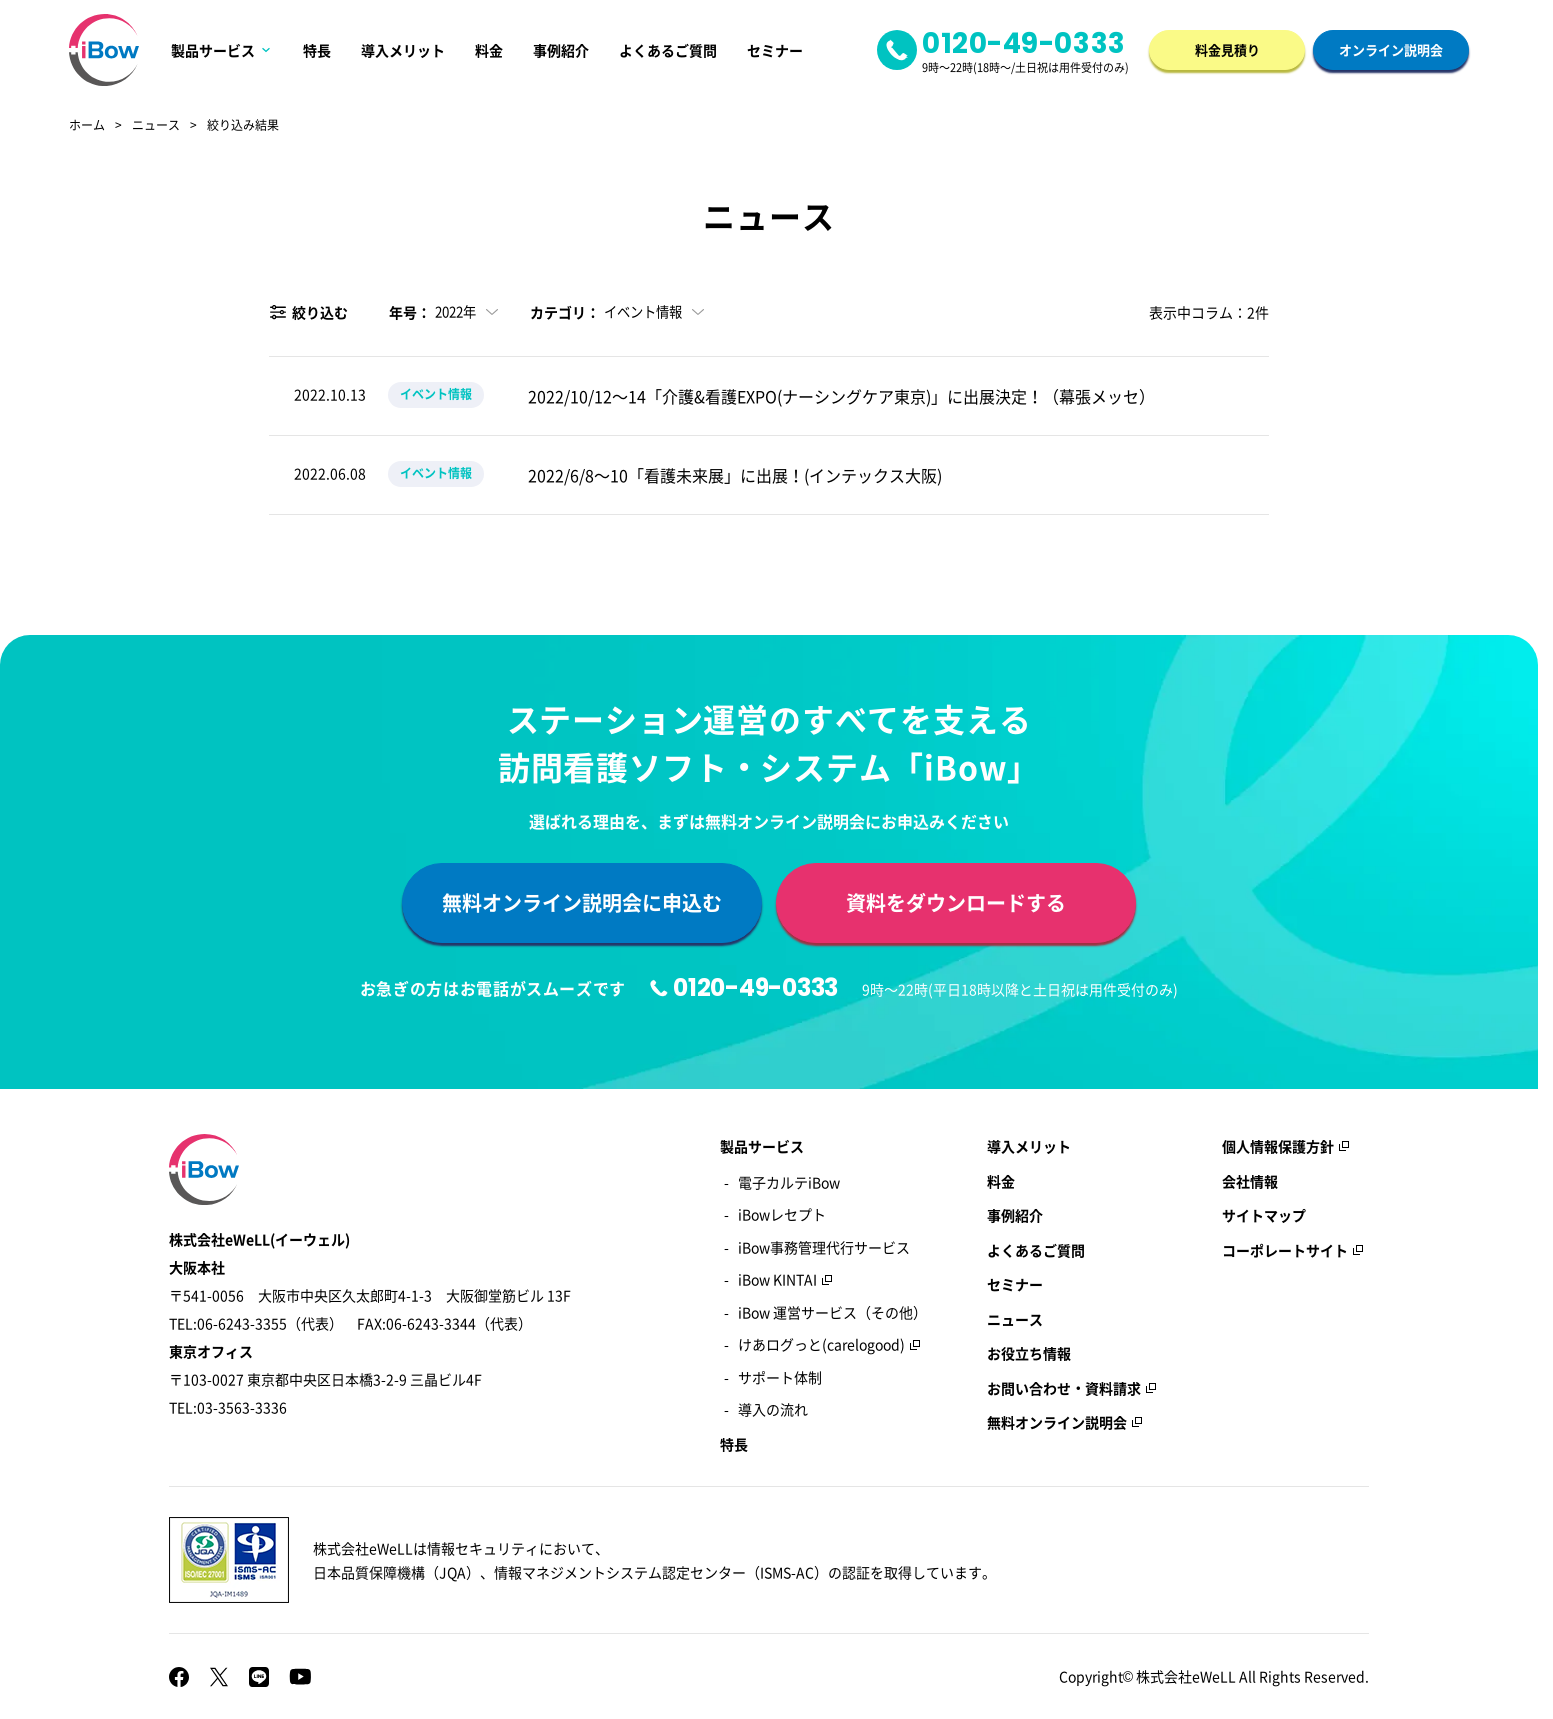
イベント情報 (436, 394)
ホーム (87, 126)
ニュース (156, 126)
